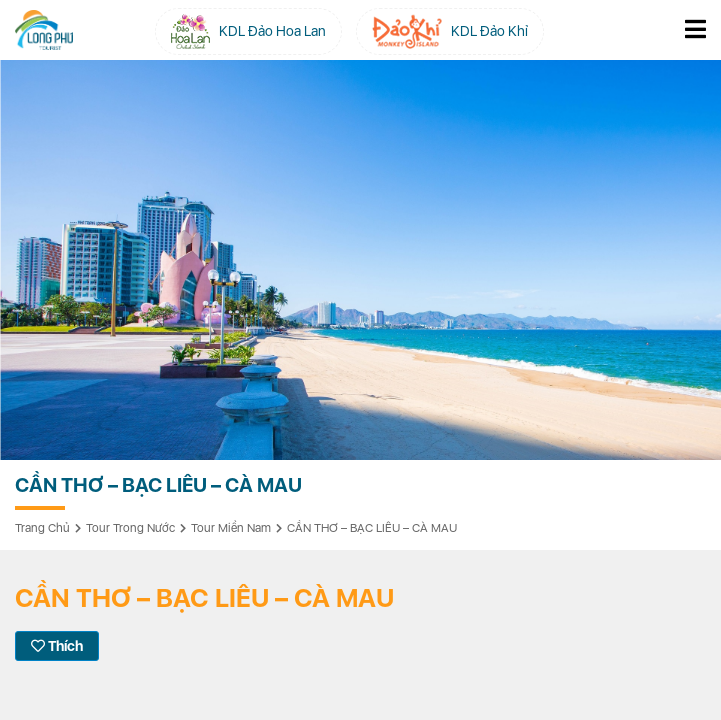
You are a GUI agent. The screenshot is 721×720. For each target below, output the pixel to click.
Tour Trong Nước (130, 528)
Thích (57, 646)
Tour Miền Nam (231, 528)
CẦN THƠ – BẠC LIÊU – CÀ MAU (372, 528)
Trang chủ (42, 528)
